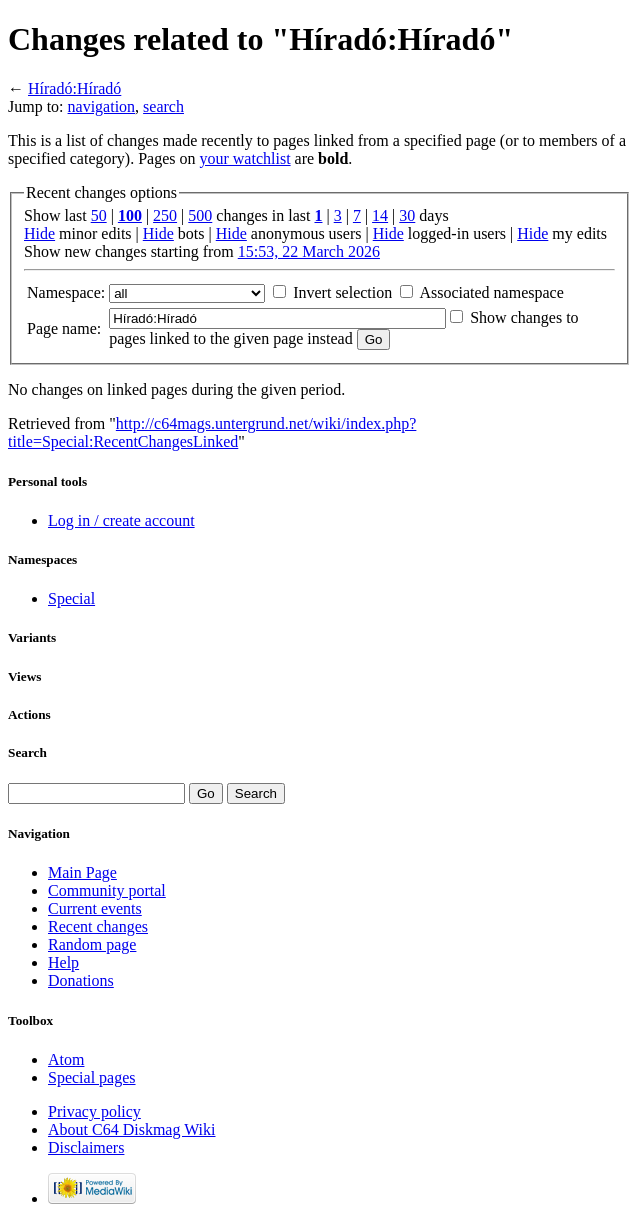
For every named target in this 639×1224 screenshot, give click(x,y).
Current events (95, 908)
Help (63, 962)
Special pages (92, 1077)
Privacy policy (94, 1111)
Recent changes (98, 926)
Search (27, 752)
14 (380, 215)
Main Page (82, 872)
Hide (39, 233)
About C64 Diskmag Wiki (132, 1129)
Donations (81, 980)
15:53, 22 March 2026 (309, 251)
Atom (66, 1059)
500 (200, 215)
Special (71, 598)
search (163, 106)
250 (165, 215)
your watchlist (244, 158)
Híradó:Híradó (74, 88)
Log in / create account (121, 520)
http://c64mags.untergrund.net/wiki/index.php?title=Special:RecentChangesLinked (212, 432)
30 (407, 215)
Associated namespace (491, 292)
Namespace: (66, 292)
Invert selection (342, 292)
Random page (92, 944)
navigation (102, 106)
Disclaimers (86, 1147)
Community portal (107, 890)
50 (99, 215)
